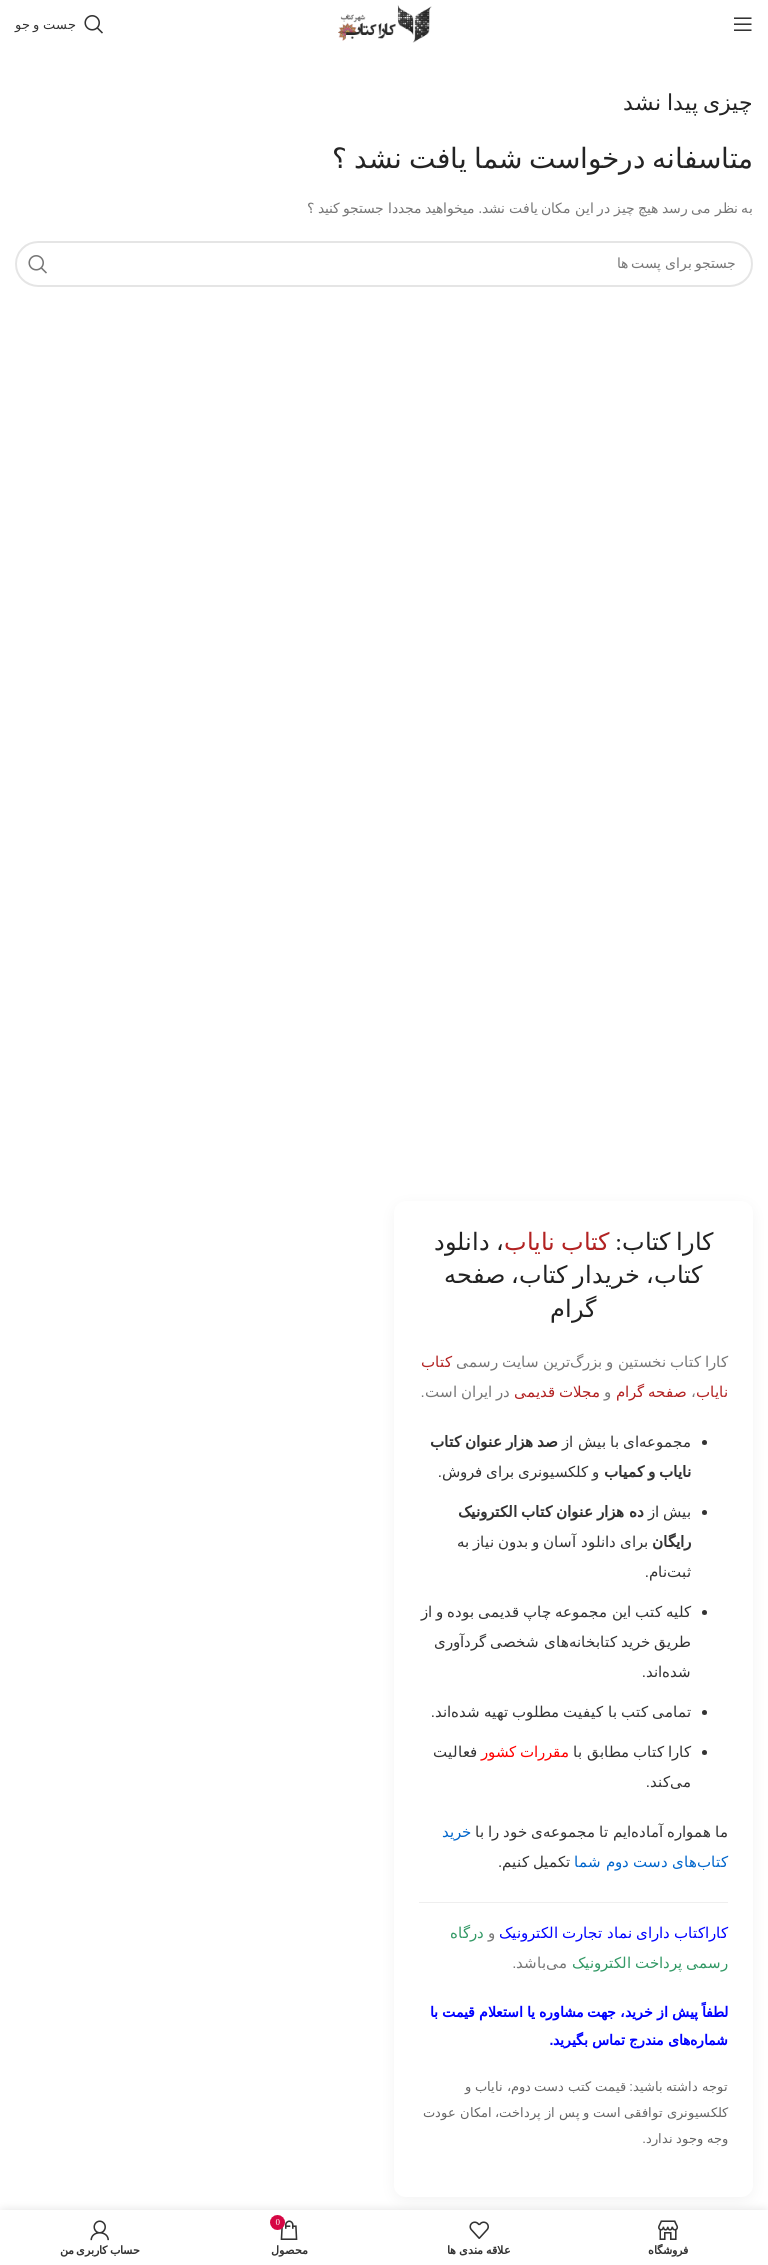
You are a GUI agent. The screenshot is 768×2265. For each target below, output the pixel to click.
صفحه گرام (651, 1391)
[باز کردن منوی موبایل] (743, 24)
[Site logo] (384, 22)
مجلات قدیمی (557, 1391)
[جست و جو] (59, 24)
